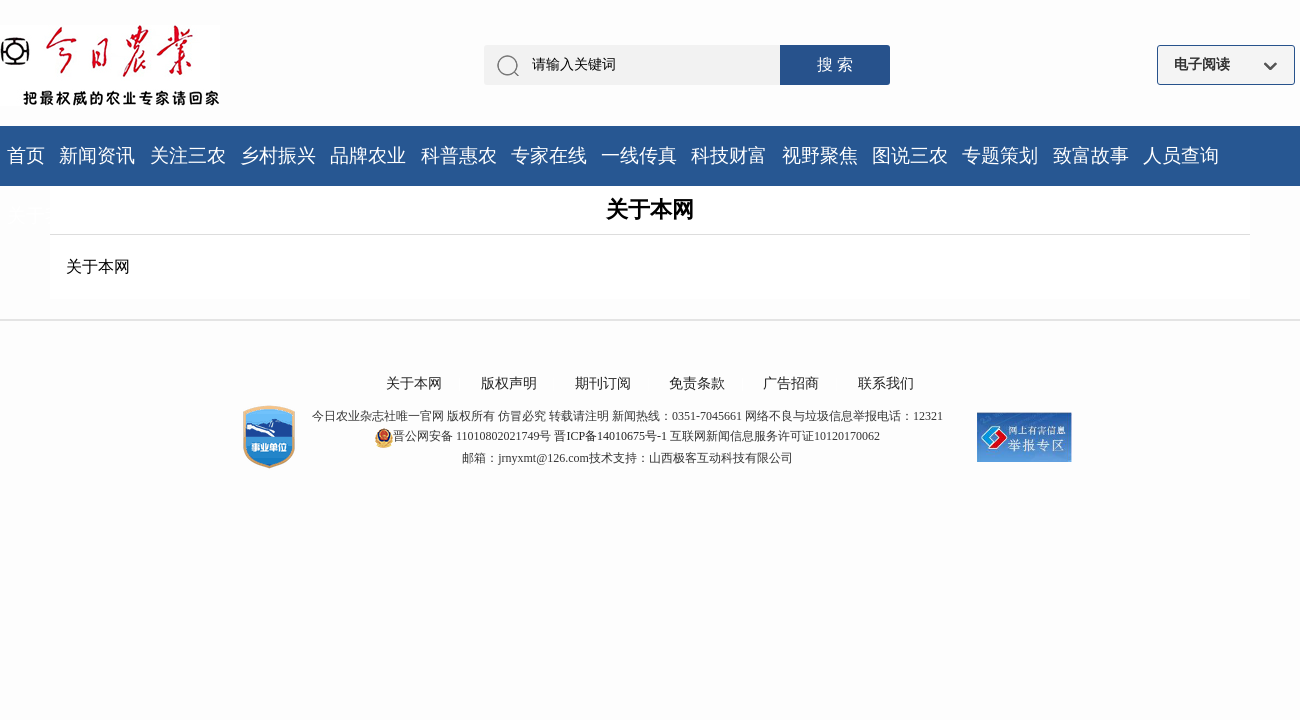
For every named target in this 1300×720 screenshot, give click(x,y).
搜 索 (835, 64)
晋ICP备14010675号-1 (610, 436)
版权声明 (509, 383)
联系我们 (886, 383)
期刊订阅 (603, 383)
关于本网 (414, 383)
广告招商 (791, 383)
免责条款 (697, 383)
